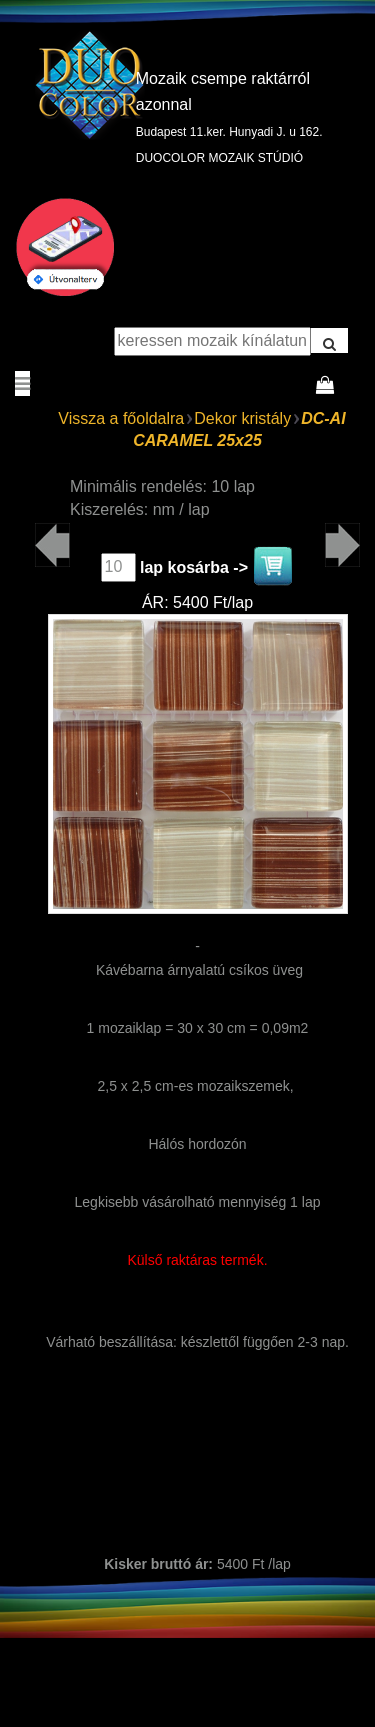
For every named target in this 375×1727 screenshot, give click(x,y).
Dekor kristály (242, 418)
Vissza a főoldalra (121, 418)
